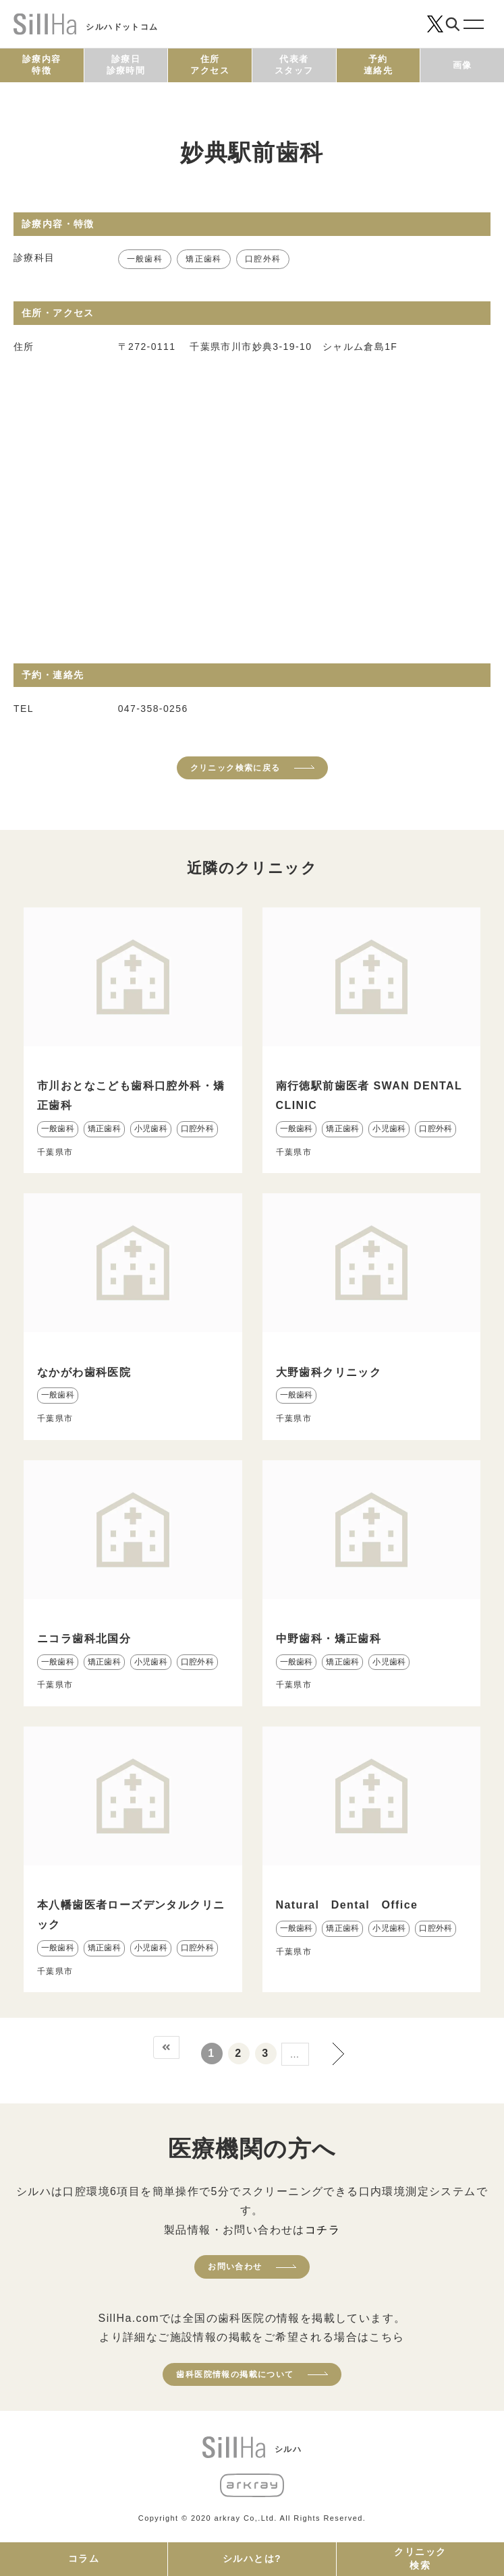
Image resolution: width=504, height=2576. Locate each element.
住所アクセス (209, 65)
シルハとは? (252, 2558)
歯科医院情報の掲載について (234, 2374)
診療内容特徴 (41, 65)
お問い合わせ (235, 2266)
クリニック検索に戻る (235, 768)
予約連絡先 (378, 65)
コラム (83, 2558)
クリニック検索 (420, 2558)
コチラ (322, 2230)
